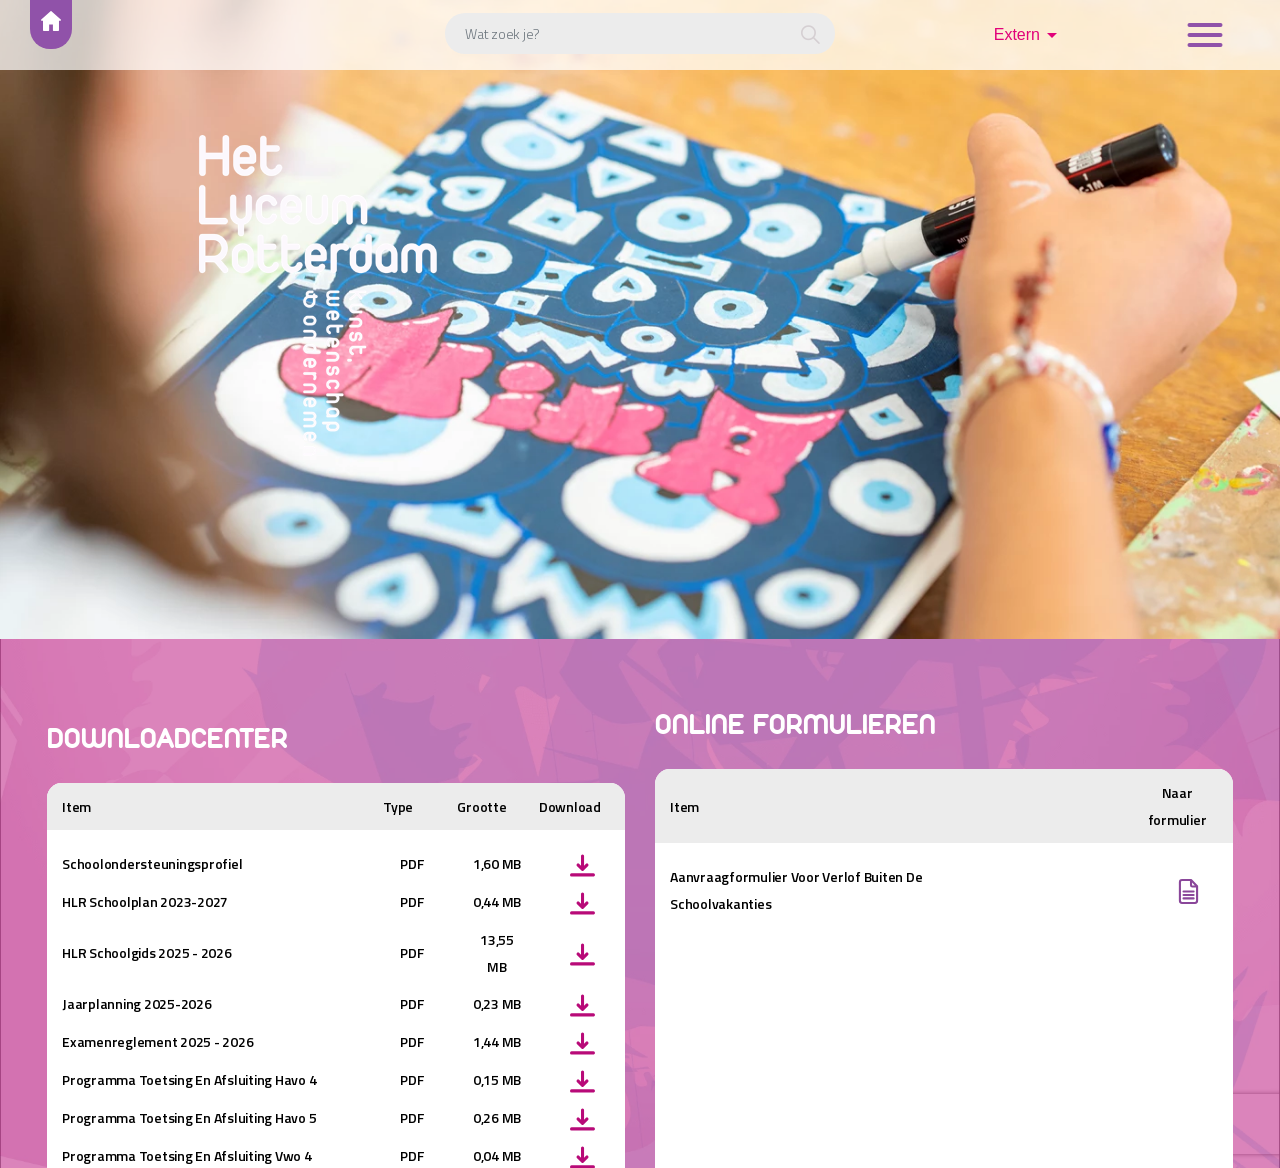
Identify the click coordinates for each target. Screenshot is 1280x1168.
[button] (810, 36)
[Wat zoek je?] (640, 33)
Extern (1017, 34)
